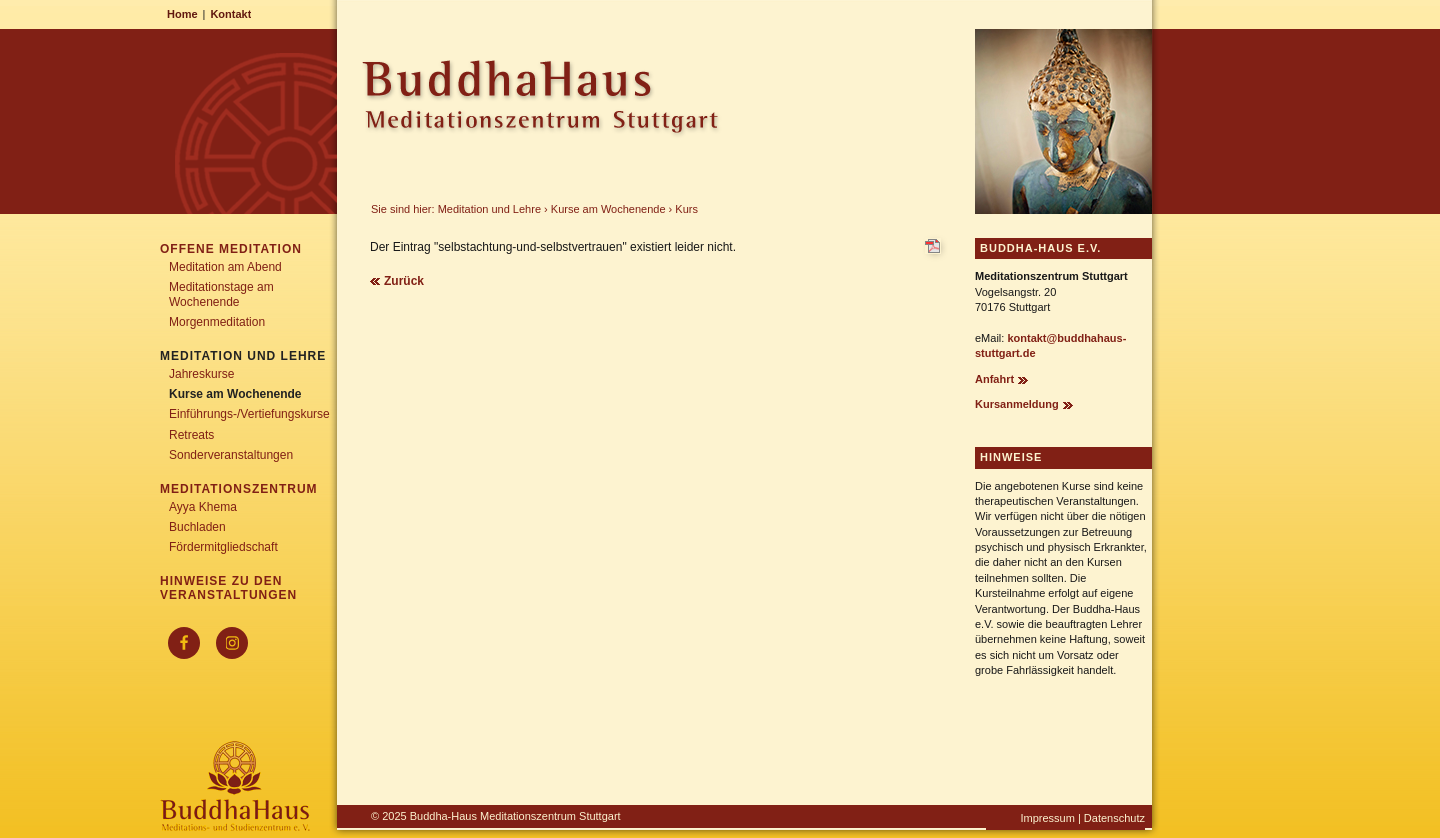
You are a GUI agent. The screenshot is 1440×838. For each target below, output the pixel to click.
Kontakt (230, 14)
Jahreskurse (201, 374)
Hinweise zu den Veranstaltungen (228, 588)
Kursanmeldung (1017, 404)
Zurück (404, 281)
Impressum (1047, 818)
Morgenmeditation (217, 322)
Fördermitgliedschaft (223, 547)
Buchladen (197, 527)
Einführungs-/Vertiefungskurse (249, 414)
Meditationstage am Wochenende (221, 294)
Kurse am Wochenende (608, 209)
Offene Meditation (231, 249)
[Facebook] (184, 643)
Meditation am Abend (225, 267)
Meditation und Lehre (489, 209)
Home (182, 14)
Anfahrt (994, 379)
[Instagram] (232, 643)
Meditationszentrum (239, 489)
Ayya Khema (203, 507)
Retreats (191, 435)
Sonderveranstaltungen (231, 455)
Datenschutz (1114, 818)
